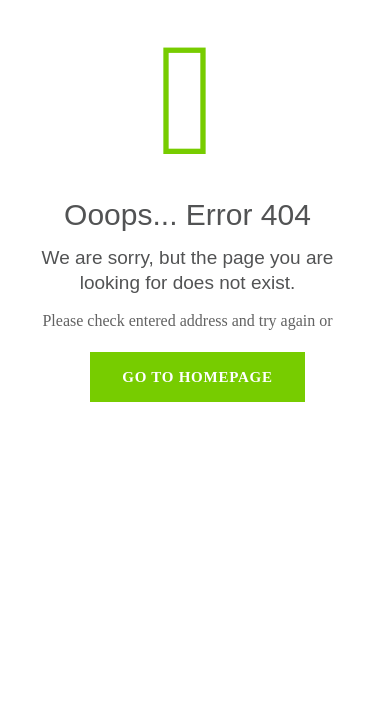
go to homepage (197, 377)
